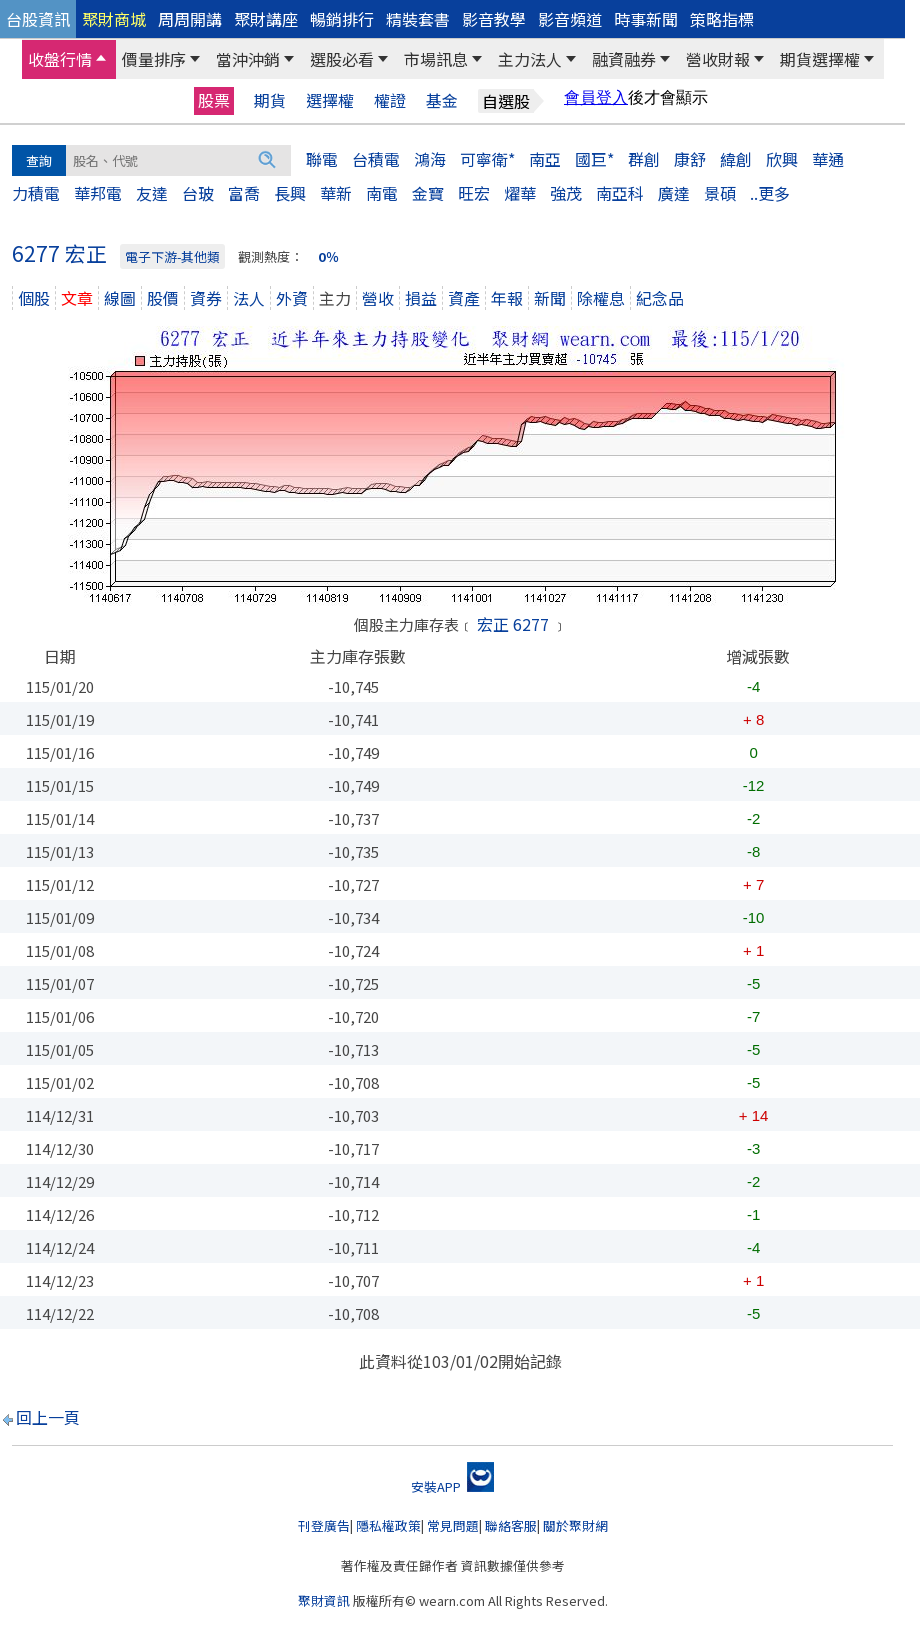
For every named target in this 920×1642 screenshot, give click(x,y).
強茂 (566, 193)
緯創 (736, 159)
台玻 (198, 193)
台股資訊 (38, 19)
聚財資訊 (324, 1600)
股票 (214, 100)
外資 (292, 298)
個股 (34, 298)
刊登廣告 (324, 1525)
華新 (336, 193)
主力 (335, 298)
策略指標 (722, 19)
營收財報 (718, 59)
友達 (152, 193)
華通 (828, 159)
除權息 (601, 298)
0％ (328, 256)
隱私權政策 (388, 1525)
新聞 (550, 298)
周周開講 (190, 19)
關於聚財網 (575, 1525)
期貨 (270, 100)
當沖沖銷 (248, 59)
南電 (382, 193)
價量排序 (154, 59)
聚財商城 (114, 19)
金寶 (428, 193)
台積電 (376, 159)
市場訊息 (436, 59)
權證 (390, 100)
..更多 (770, 193)
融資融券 (624, 59)
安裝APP (452, 1486)
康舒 (690, 159)
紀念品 (660, 298)
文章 (77, 298)
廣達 (674, 193)
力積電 (36, 193)
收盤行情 (60, 59)
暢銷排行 (342, 19)
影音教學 (494, 19)
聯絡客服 (511, 1525)
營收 (378, 298)
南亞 (545, 159)
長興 (290, 193)
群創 (644, 159)
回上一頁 (48, 1417)
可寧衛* (487, 159)
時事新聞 (646, 19)
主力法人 (530, 59)
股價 (163, 298)
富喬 (244, 193)
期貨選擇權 (820, 59)
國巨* (594, 159)
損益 (421, 298)
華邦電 (98, 193)
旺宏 (474, 193)
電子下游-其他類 (172, 256)
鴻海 (430, 159)
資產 (464, 298)
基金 (442, 100)
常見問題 (453, 1525)
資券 (206, 298)
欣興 (782, 159)
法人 (249, 298)
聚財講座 (266, 19)
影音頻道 (570, 19)
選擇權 (330, 100)
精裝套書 (418, 19)
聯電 (322, 159)
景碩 (720, 193)
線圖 (120, 298)
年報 (507, 298)
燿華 (520, 193)
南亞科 (620, 193)
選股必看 (342, 59)
